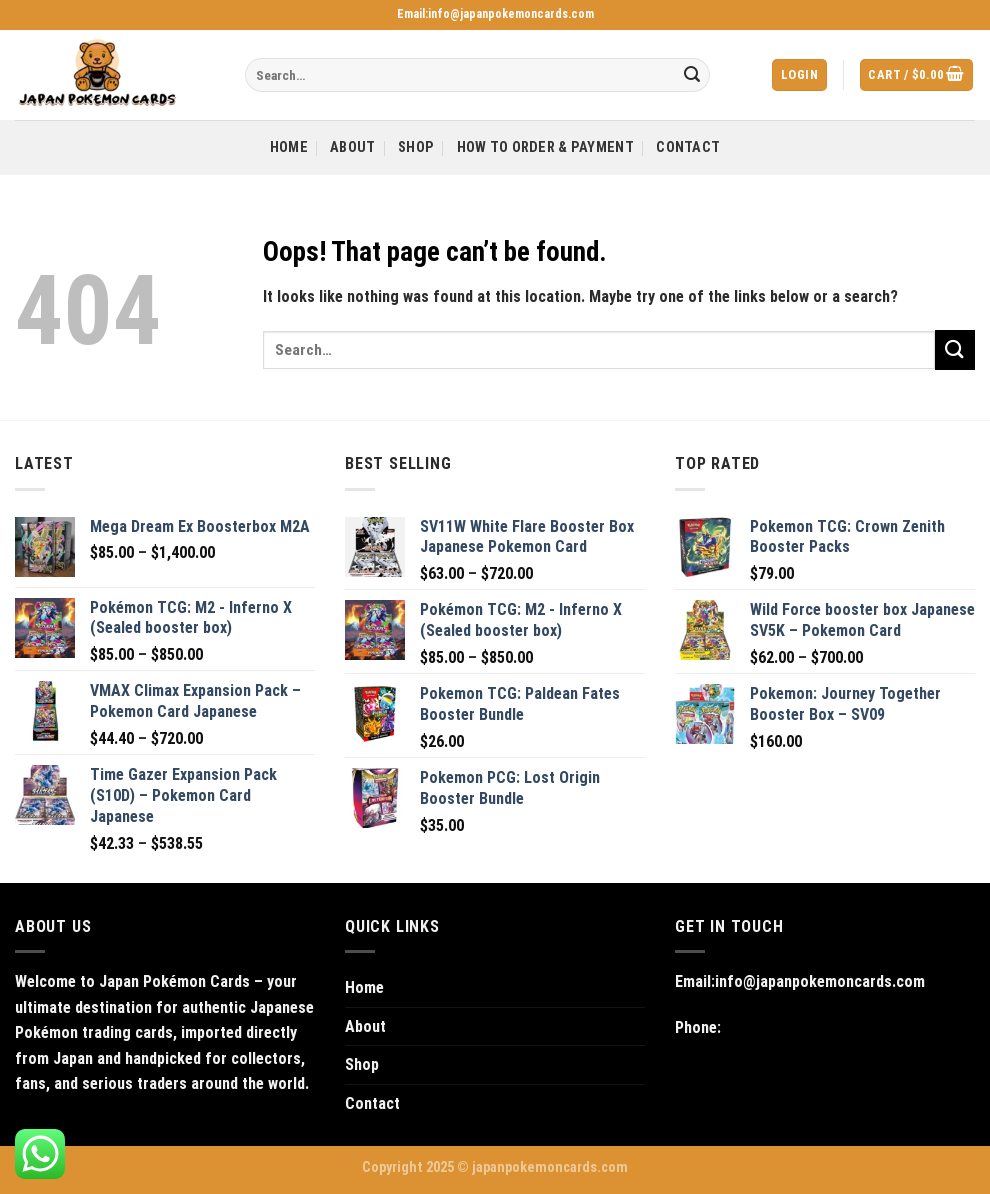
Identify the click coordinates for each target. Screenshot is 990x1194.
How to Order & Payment (545, 147)
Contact (688, 147)
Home (289, 147)
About (352, 147)
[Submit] (692, 75)
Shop (416, 147)
